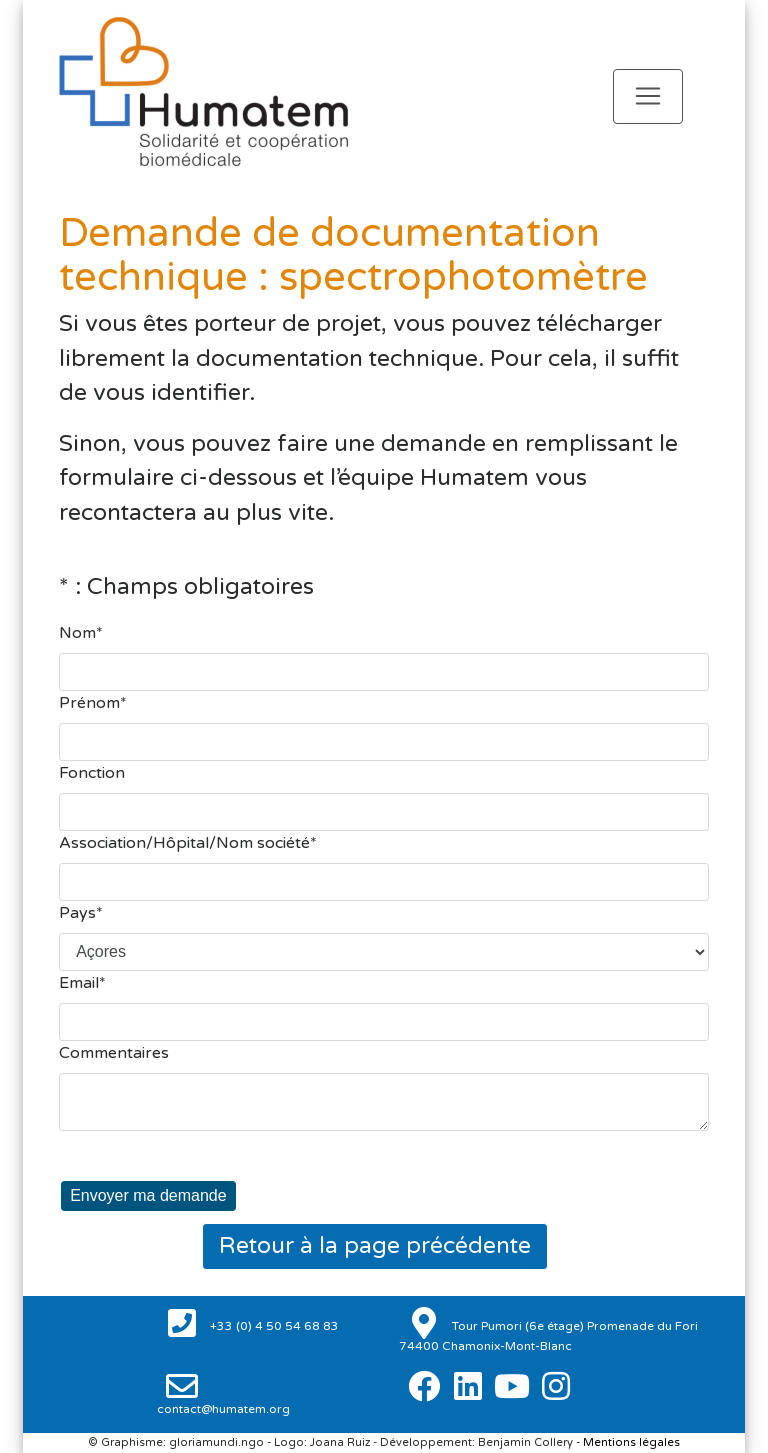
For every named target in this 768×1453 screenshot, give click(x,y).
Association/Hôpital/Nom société (184, 843)
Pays (77, 913)
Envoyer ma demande (148, 1195)
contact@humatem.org (223, 1409)
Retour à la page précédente (375, 1246)
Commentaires (114, 1053)
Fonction (92, 773)
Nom (77, 633)
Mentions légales (631, 1442)
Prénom (89, 703)
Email (79, 983)
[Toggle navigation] (648, 96)
